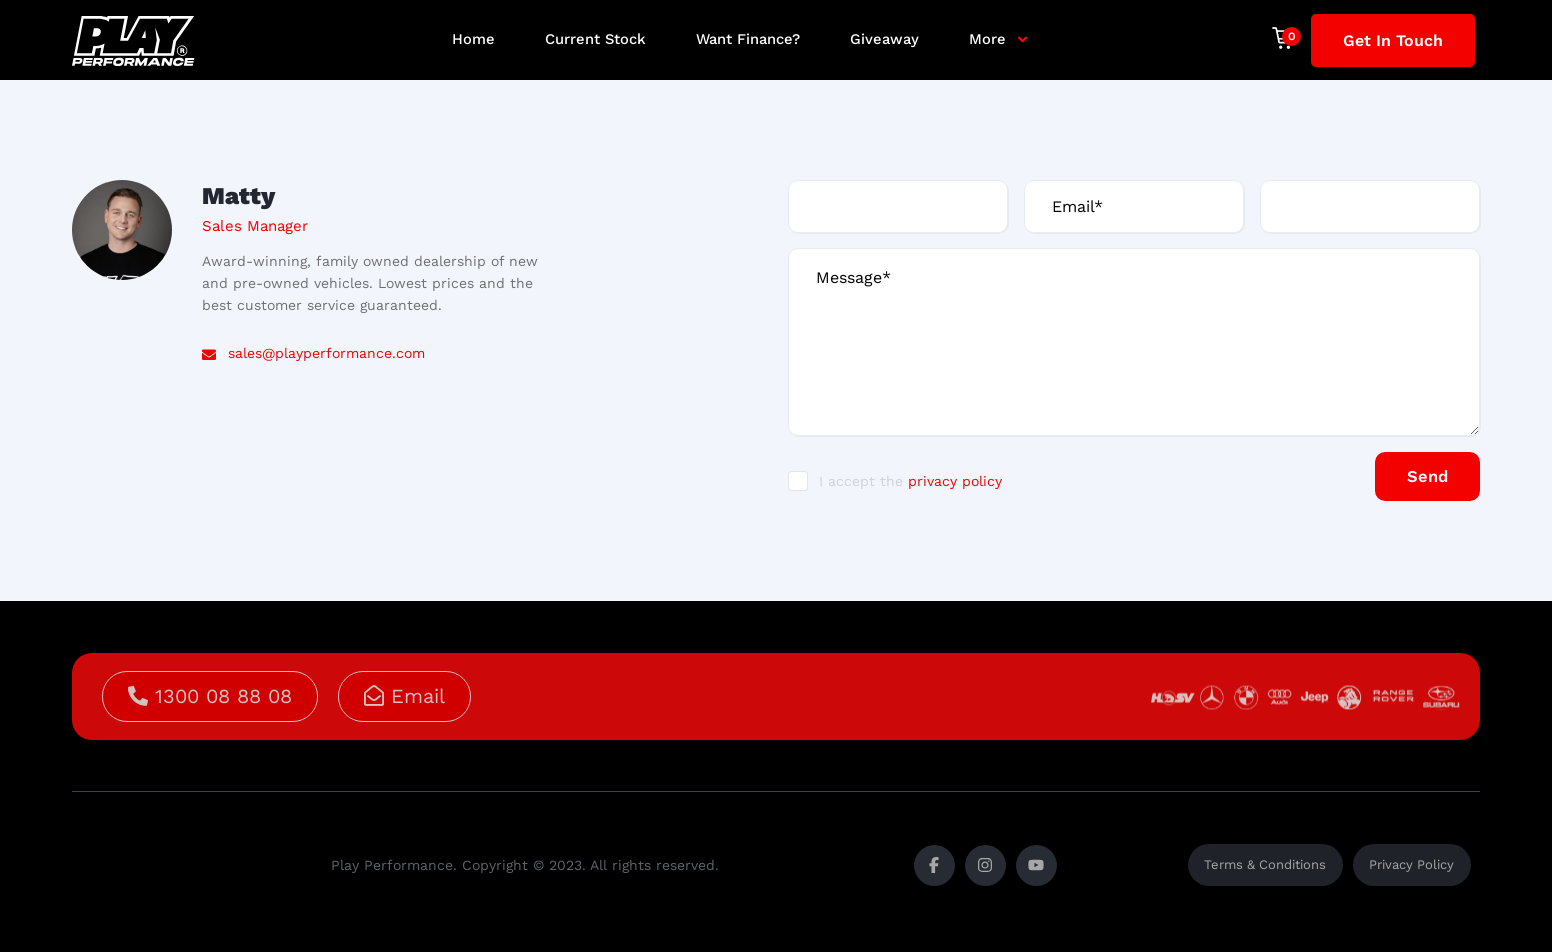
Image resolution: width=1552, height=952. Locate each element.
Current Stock (595, 39)
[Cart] (1291, 38)
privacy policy (955, 483)
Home (473, 39)
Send (1418, 477)
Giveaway (884, 39)
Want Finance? (748, 39)
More (987, 39)
